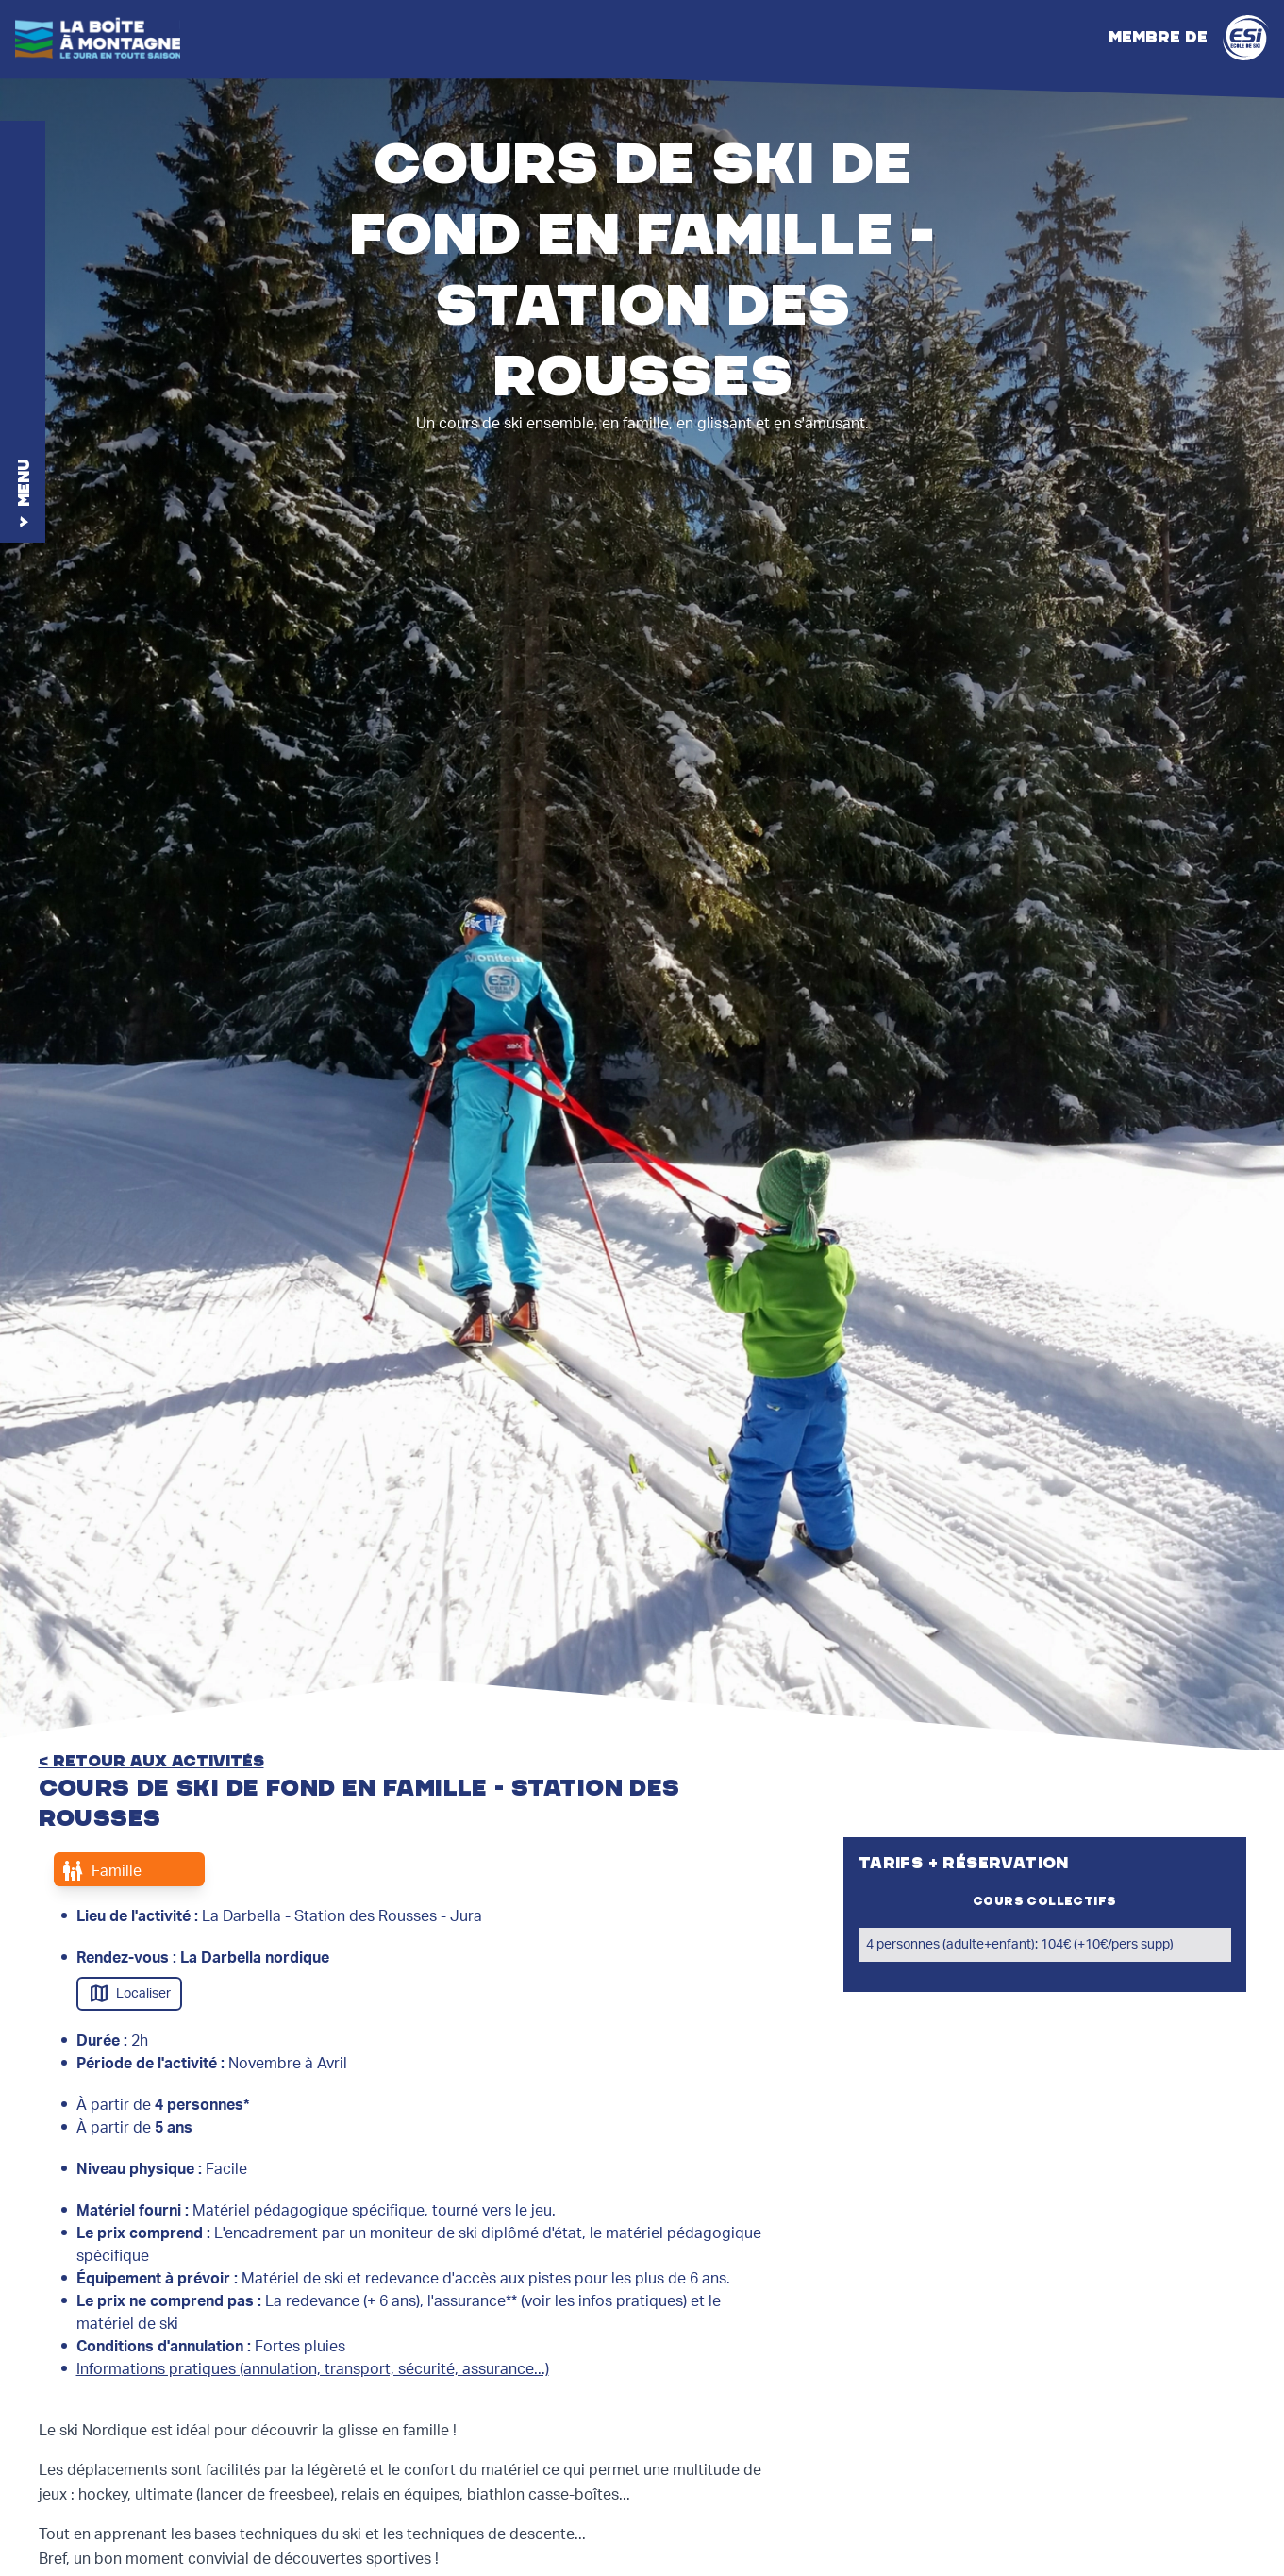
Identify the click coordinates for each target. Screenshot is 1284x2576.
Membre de (1189, 37)
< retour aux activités (151, 1761)
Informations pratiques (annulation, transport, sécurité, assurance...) (312, 2369)
